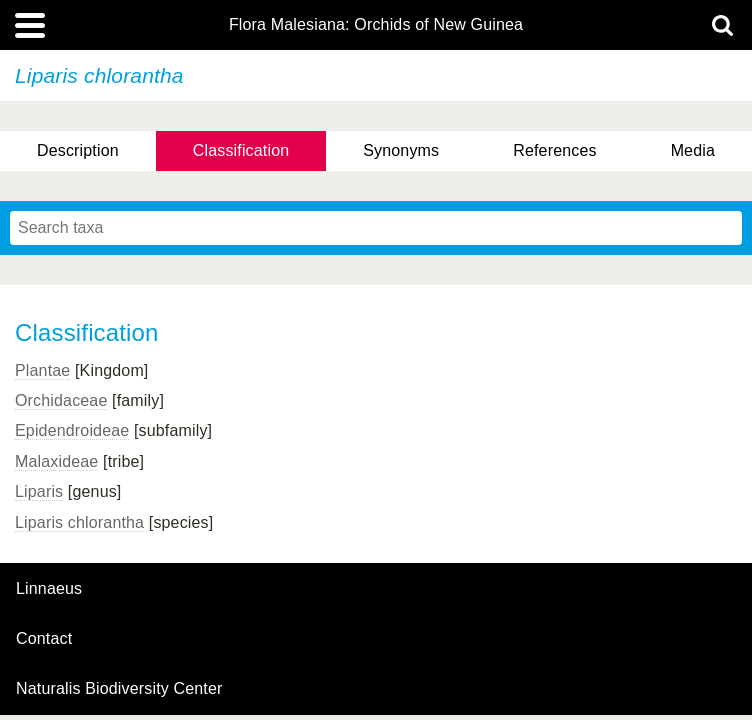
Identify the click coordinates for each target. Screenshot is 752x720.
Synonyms (401, 150)
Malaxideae (56, 461)
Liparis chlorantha (79, 522)
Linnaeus (49, 589)
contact (44, 638)
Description (78, 150)
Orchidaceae (61, 400)
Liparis (39, 491)
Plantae (42, 370)
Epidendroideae (72, 430)
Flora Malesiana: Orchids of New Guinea (376, 25)
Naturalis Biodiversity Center (119, 689)
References (554, 150)
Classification (241, 150)
